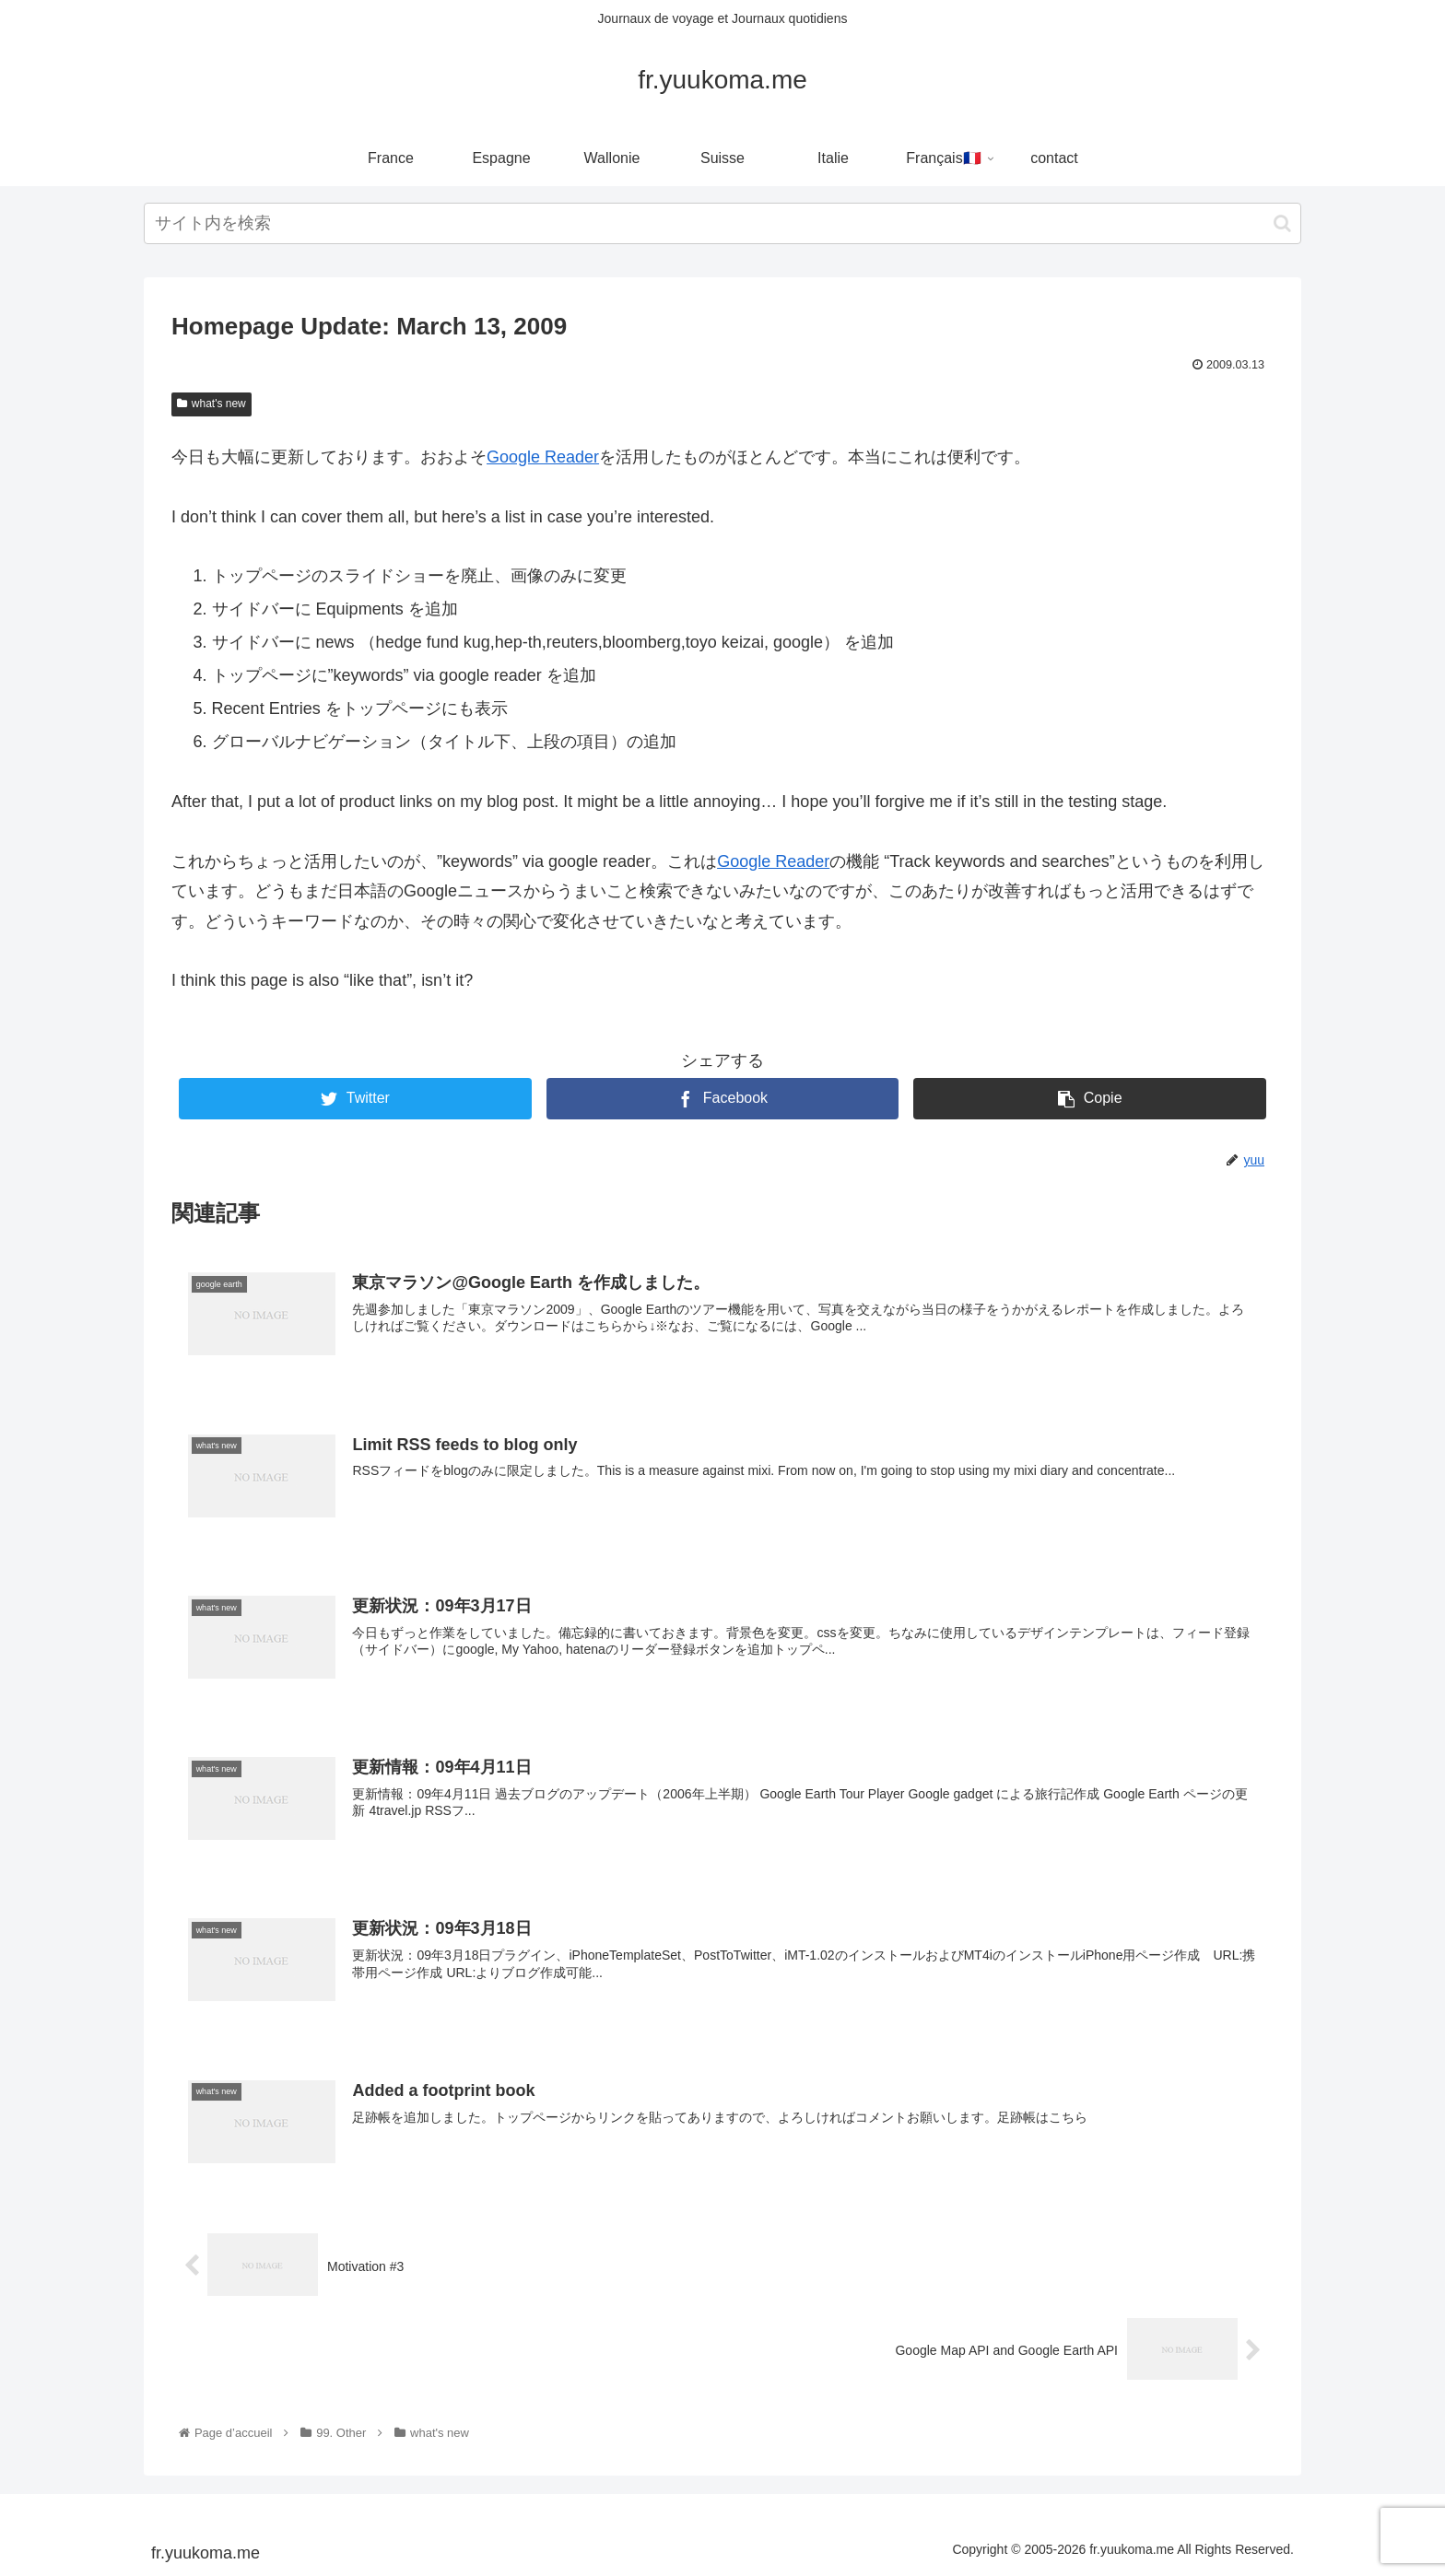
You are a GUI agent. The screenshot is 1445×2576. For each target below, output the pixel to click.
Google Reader (543, 457)
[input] (722, 223)
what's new (211, 403)
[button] (1282, 223)
